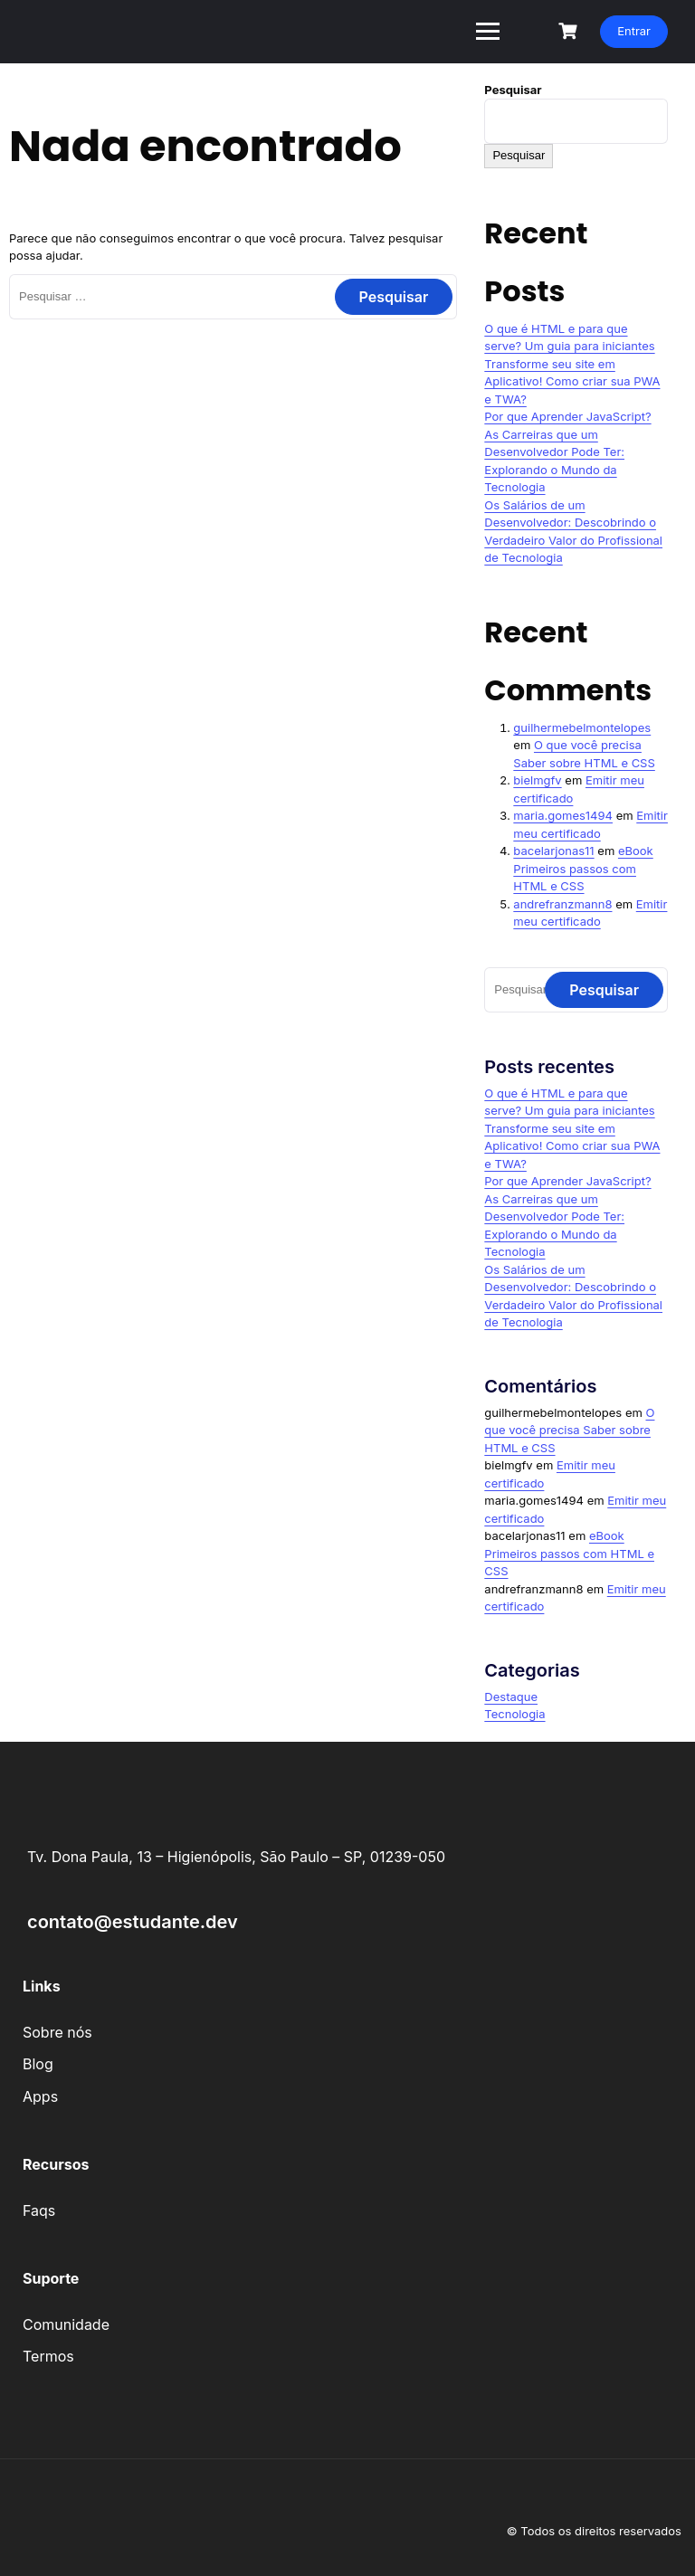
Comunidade (66, 2324)
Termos (48, 2356)
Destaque (511, 1696)
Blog (38, 2064)
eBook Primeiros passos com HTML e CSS (582, 868)
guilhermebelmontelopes (582, 727)
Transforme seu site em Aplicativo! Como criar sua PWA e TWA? (572, 381)
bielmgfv (537, 780)
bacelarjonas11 (553, 850)
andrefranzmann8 (562, 904)
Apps (40, 2096)
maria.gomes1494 (563, 815)
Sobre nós (57, 2032)
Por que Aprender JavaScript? (567, 416)
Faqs (39, 2210)
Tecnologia (514, 1713)
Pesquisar (512, 89)
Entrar (634, 31)
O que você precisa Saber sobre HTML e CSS (569, 1430)
